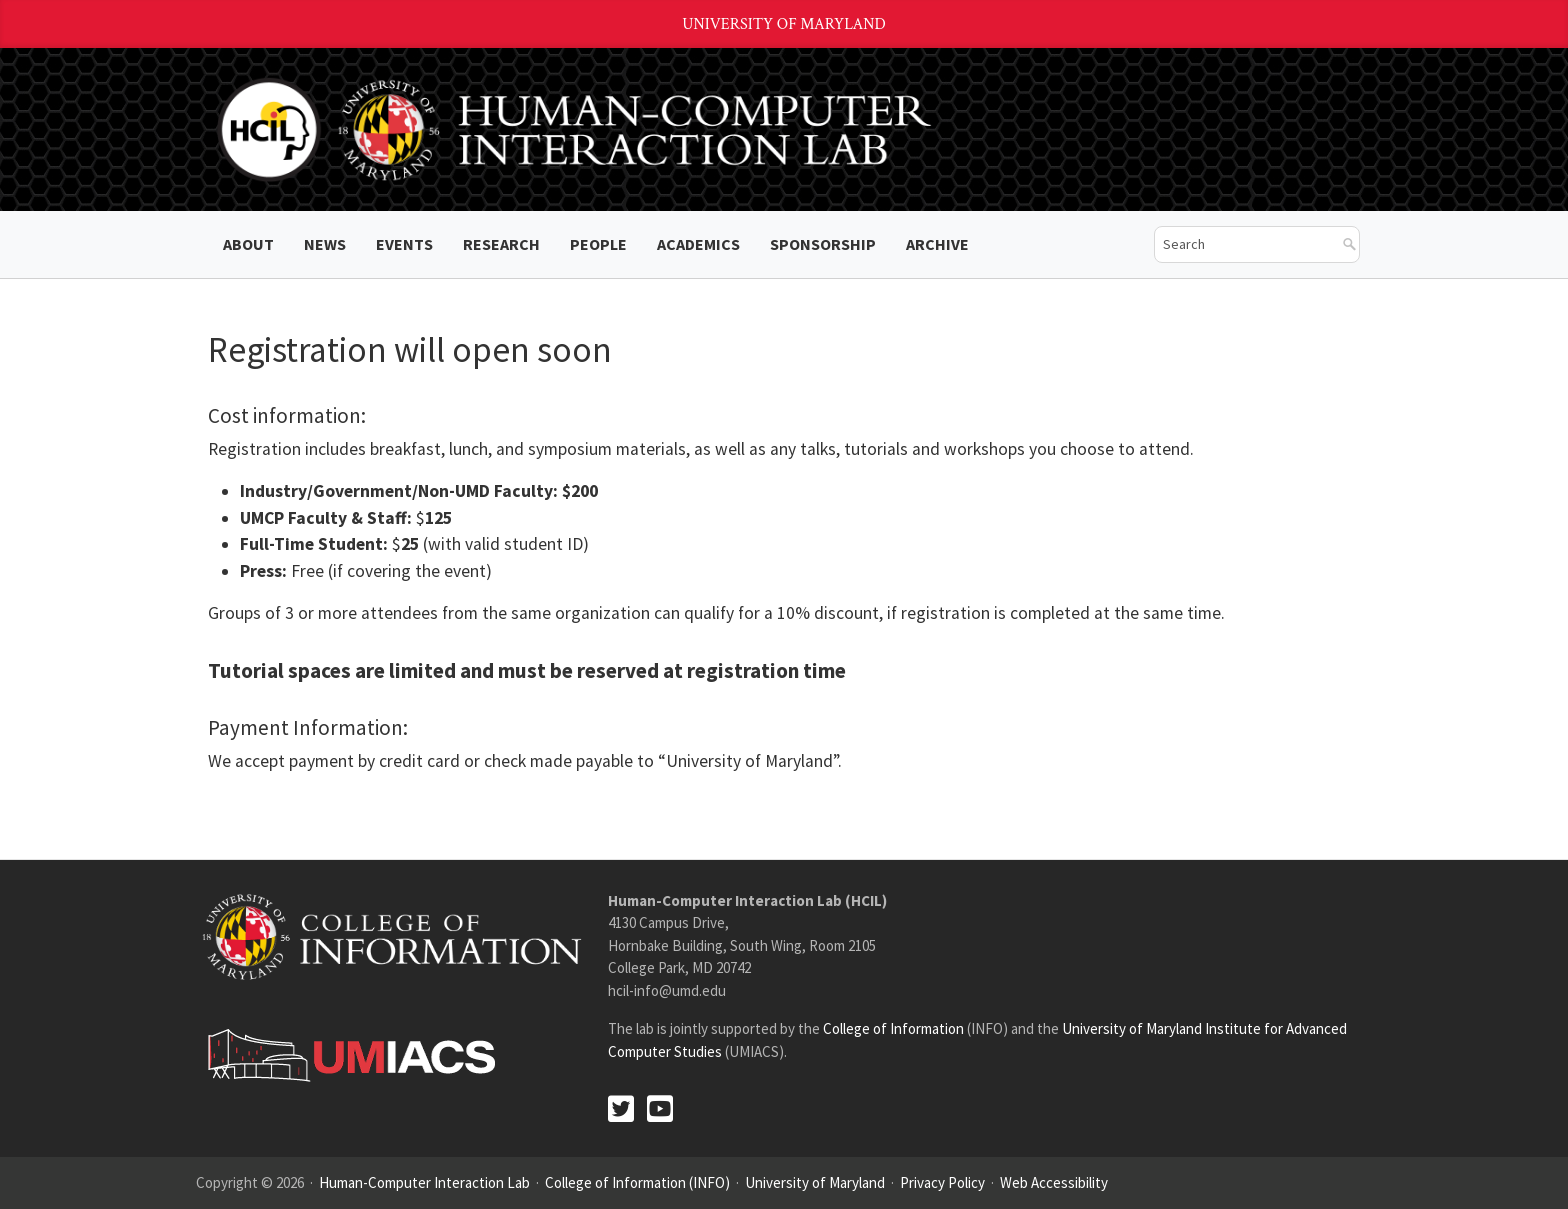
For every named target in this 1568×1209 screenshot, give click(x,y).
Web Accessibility (1054, 1182)
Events (404, 244)
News (325, 244)
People (598, 244)
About (248, 244)
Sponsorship (823, 244)
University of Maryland (784, 24)
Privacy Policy (942, 1182)
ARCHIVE (937, 244)
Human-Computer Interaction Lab (424, 1182)
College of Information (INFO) (637, 1182)
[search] (1242, 244)
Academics (698, 244)
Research (501, 244)
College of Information (893, 1028)
